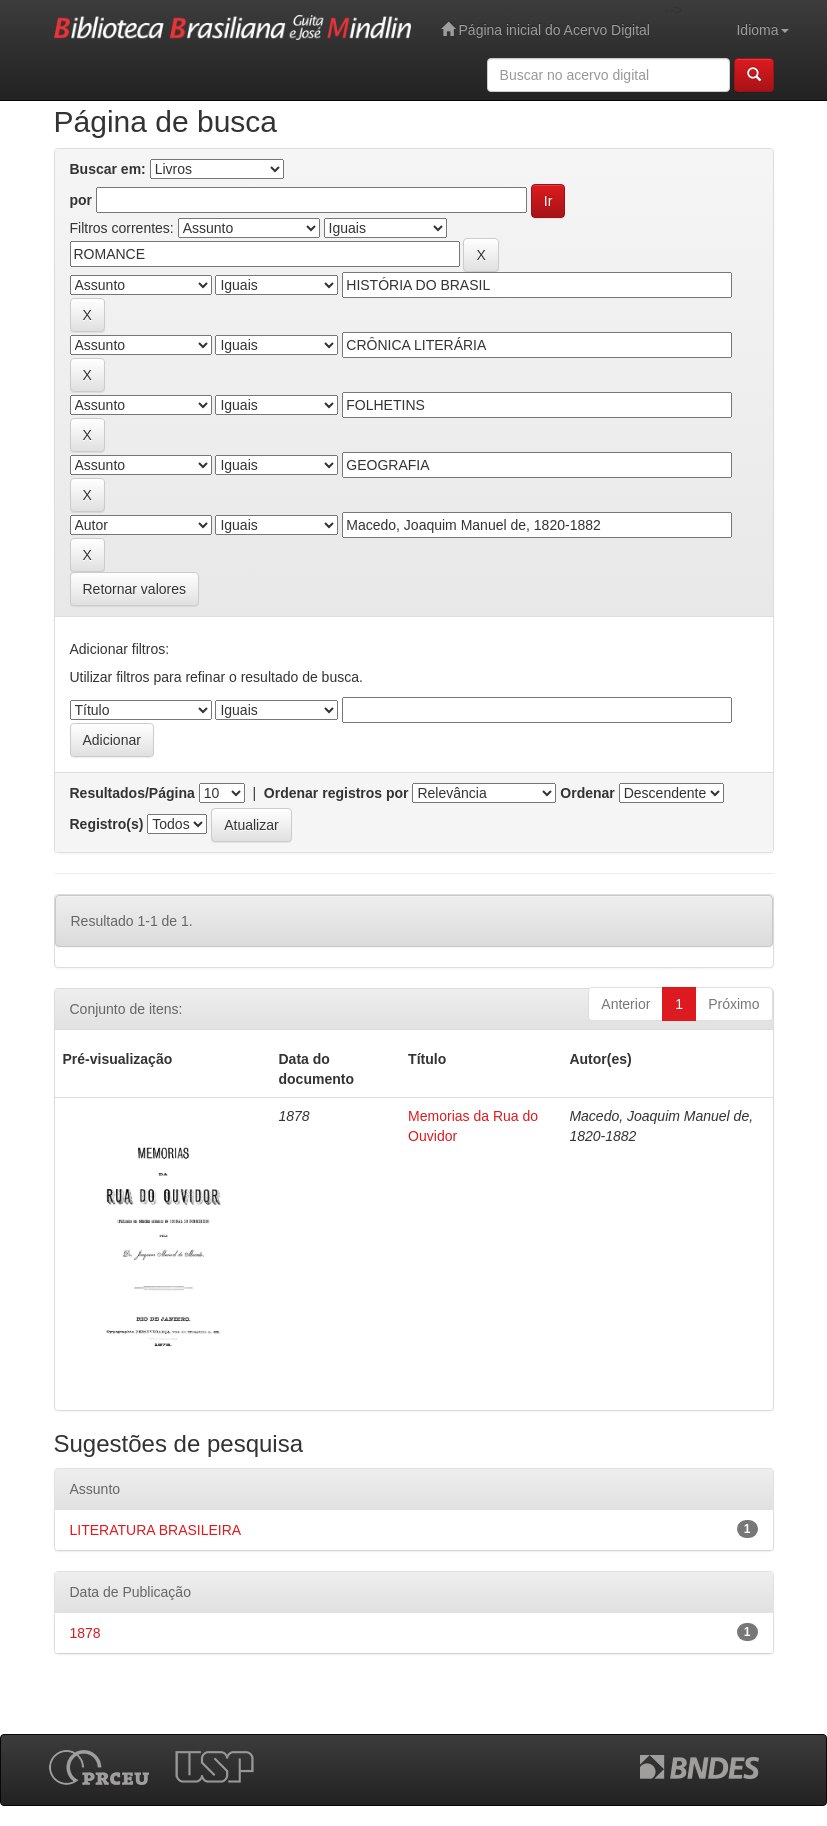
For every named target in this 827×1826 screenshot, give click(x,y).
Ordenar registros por (336, 793)
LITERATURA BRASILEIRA (156, 1530)
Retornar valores (135, 589)
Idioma (762, 30)
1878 (85, 1633)
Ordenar (587, 793)
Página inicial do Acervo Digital (545, 29)
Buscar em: (108, 169)
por (81, 200)
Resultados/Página (132, 793)
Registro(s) (107, 824)
